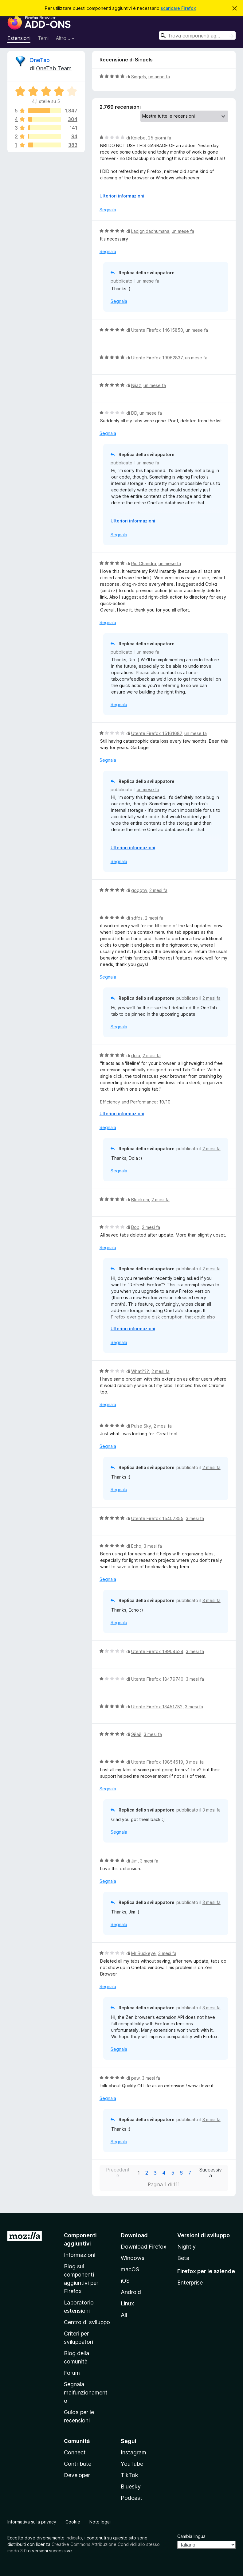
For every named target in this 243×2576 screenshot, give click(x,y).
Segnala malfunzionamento (86, 2392)
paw (135, 2078)
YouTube (132, 2464)
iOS (125, 2280)
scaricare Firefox (178, 8)
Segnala (108, 209)
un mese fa (183, 231)
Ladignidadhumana (150, 231)
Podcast (131, 2498)
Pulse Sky (141, 1426)
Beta (183, 2258)
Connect (75, 2452)
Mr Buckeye (143, 1953)
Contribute (77, 2464)
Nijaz (136, 385)
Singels (138, 76)
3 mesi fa (195, 1518)
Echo (136, 1546)
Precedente (118, 2173)
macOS (130, 2269)
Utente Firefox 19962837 (156, 357)
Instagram (133, 2452)
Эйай (136, 1734)
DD (134, 413)
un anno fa (159, 76)
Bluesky (131, 2486)
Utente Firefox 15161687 (156, 733)
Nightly (186, 2246)
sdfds (137, 918)
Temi (43, 38)
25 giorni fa (159, 137)
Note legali (100, 2521)
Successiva (210, 2173)
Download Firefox (144, 2246)
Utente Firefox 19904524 (157, 1651)
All (124, 2315)
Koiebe (138, 137)
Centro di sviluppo (87, 2322)
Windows (132, 2258)
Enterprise (190, 2282)
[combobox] (197, 35)
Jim (134, 1860)
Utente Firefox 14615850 (157, 330)
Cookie (72, 2521)
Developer (77, 2475)
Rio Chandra (143, 563)
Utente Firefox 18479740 (157, 1679)
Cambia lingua (191, 2536)
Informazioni (79, 2255)
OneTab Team (54, 68)
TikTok (129, 2475)
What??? (140, 1371)
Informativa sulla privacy (31, 2521)
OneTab (39, 60)
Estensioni (18, 38)
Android (131, 2292)
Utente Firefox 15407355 (157, 1518)
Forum (72, 2373)
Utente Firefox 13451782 (156, 1706)
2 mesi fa (158, 890)
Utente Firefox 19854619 (157, 1762)
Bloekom (140, 1199)
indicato (74, 2537)
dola (135, 1055)
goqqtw (139, 890)
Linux (127, 2303)
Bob (135, 1227)
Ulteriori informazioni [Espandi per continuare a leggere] (122, 195)
